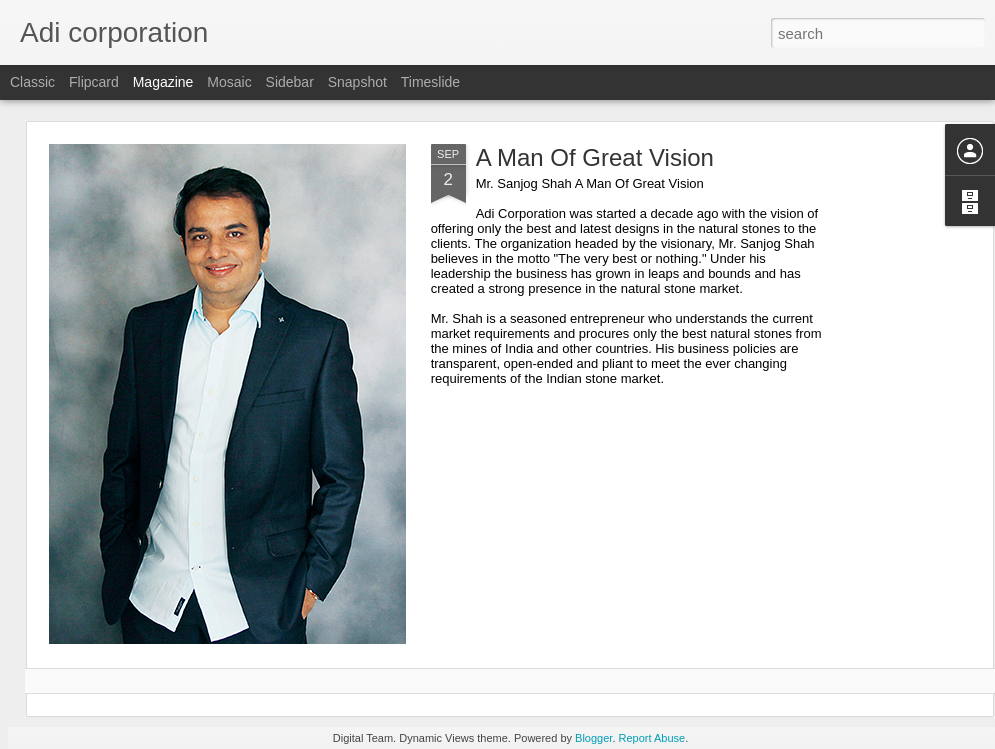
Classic (32, 82)
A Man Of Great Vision (595, 157)
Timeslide (430, 82)
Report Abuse (652, 738)
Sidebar (290, 82)
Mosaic (229, 82)
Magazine (163, 82)
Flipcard (94, 82)
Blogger (593, 738)
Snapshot (357, 82)
